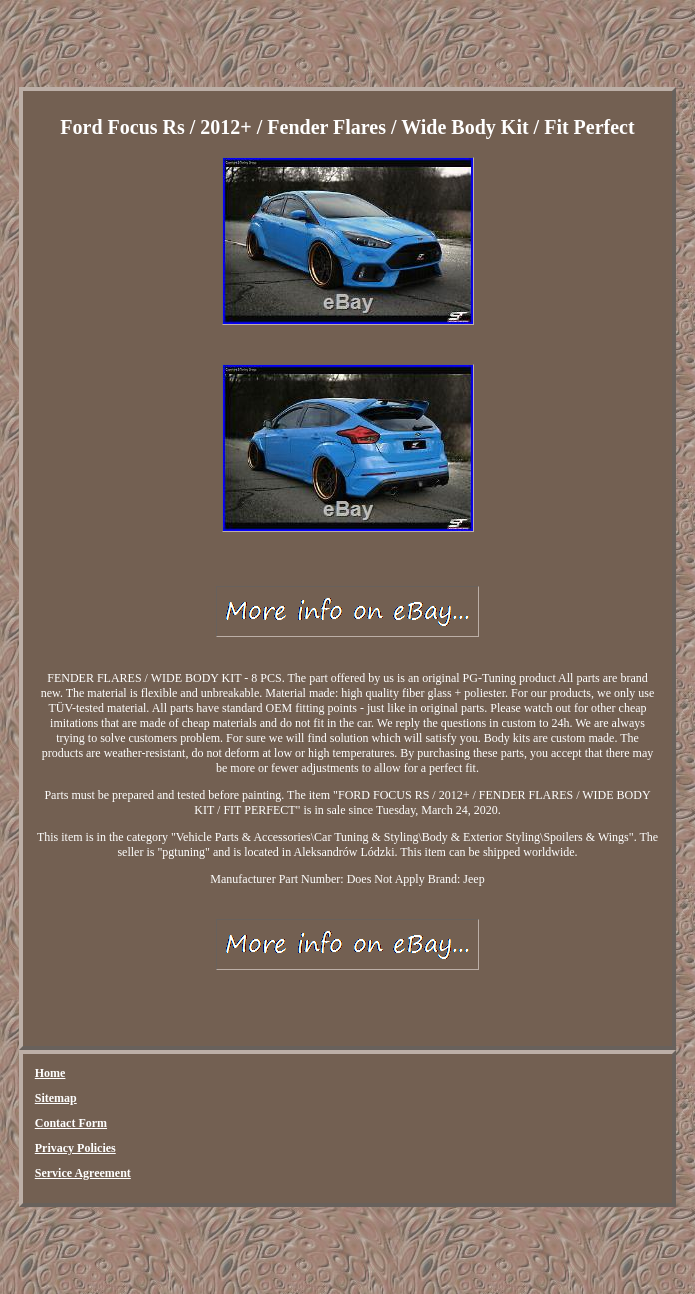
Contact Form (71, 1123)
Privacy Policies (75, 1148)
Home (50, 1073)
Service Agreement (83, 1173)
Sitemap (56, 1098)
